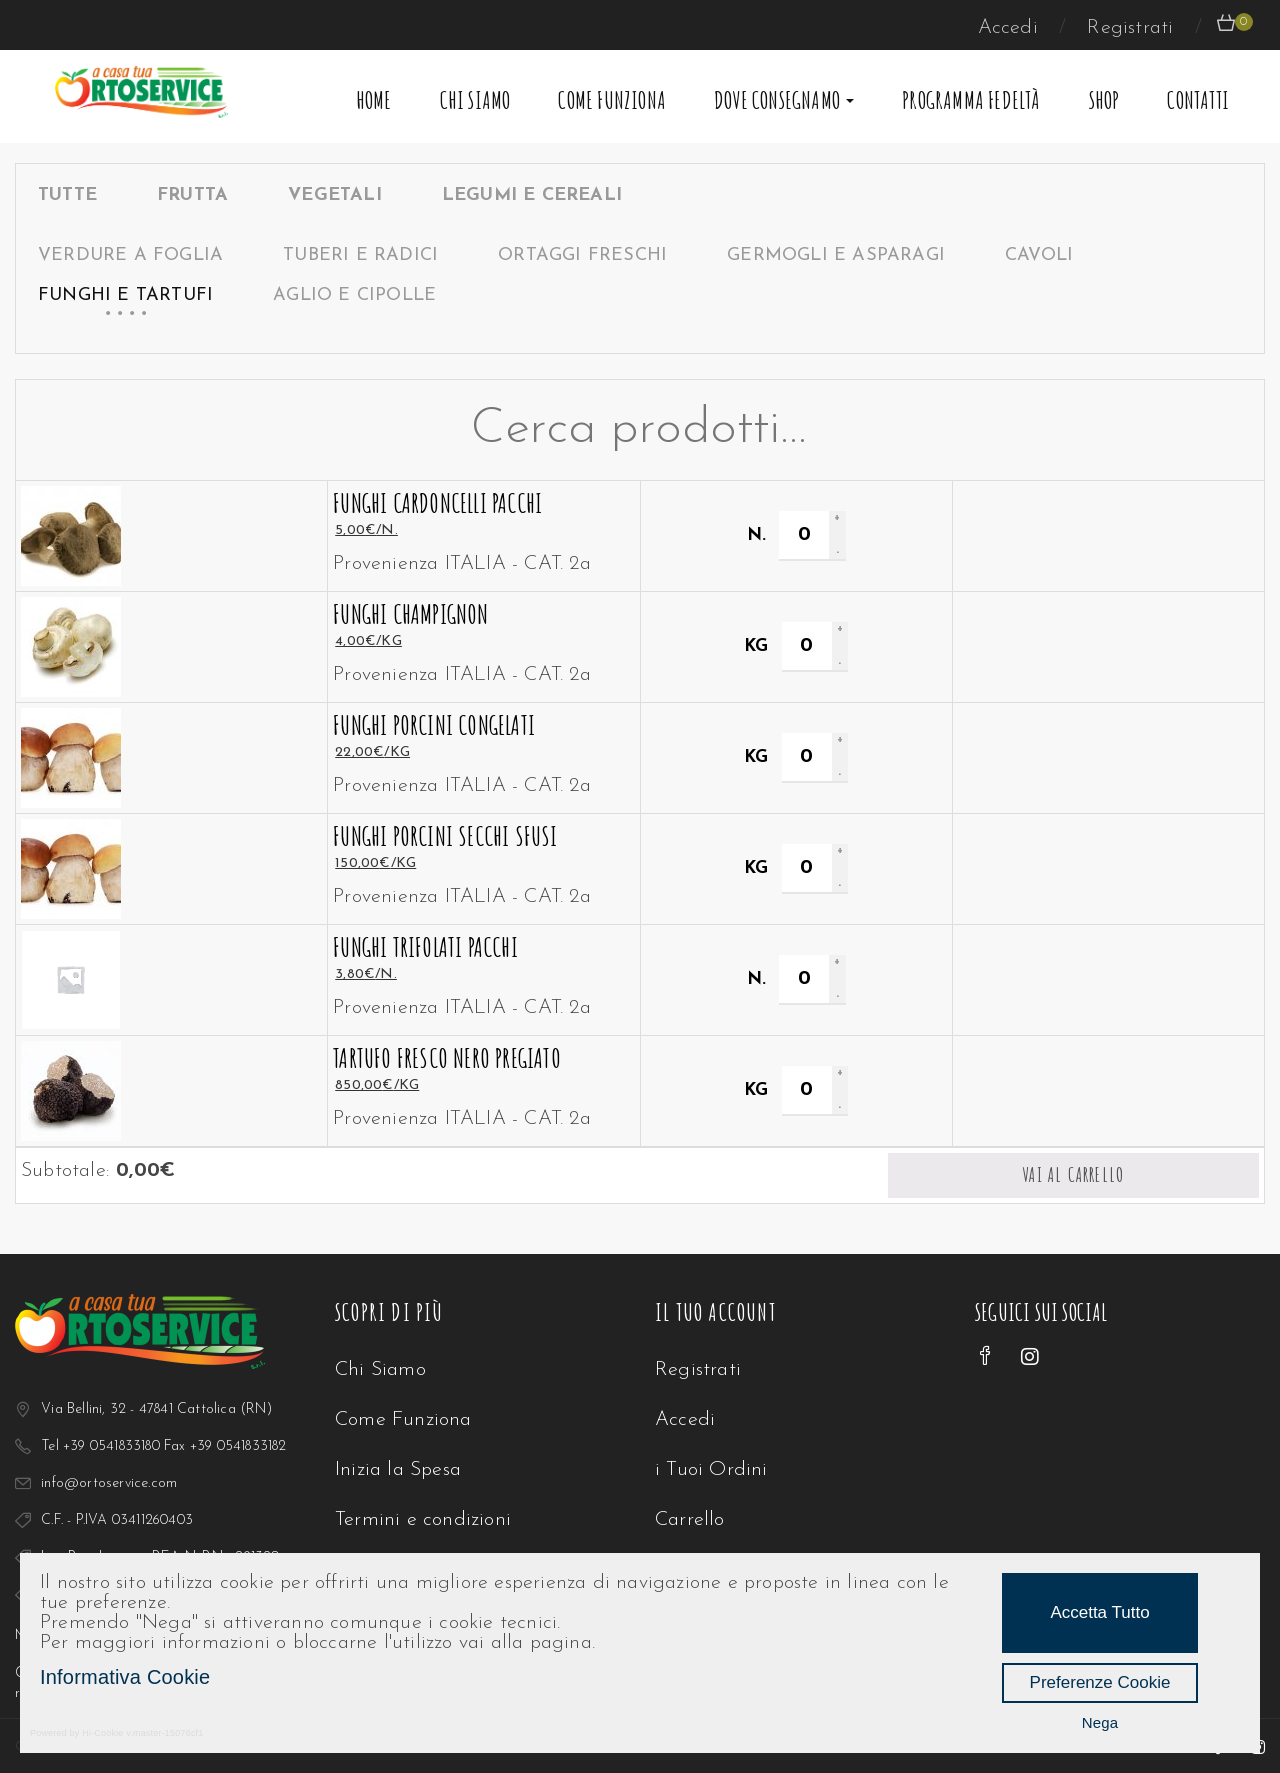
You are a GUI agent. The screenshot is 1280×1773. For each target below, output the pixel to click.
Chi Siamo (475, 100)
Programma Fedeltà (971, 100)
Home (374, 100)
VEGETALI (335, 195)
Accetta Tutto (1099, 1612)
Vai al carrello (1073, 1174)
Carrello (690, 1520)
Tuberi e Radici (360, 255)
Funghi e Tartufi (125, 295)
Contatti (1198, 100)
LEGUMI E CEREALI (532, 195)
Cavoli (1039, 255)
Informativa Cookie (125, 1677)
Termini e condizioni (423, 1520)
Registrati (1133, 28)
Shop (1104, 100)
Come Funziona (612, 100)
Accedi (1011, 28)
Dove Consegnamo (784, 100)
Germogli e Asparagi (836, 255)
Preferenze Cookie (1100, 1682)
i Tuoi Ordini (711, 1470)
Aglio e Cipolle (354, 295)
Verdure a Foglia (130, 255)
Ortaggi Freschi (582, 255)
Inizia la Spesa (398, 1470)
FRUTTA (192, 195)
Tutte (67, 195)
